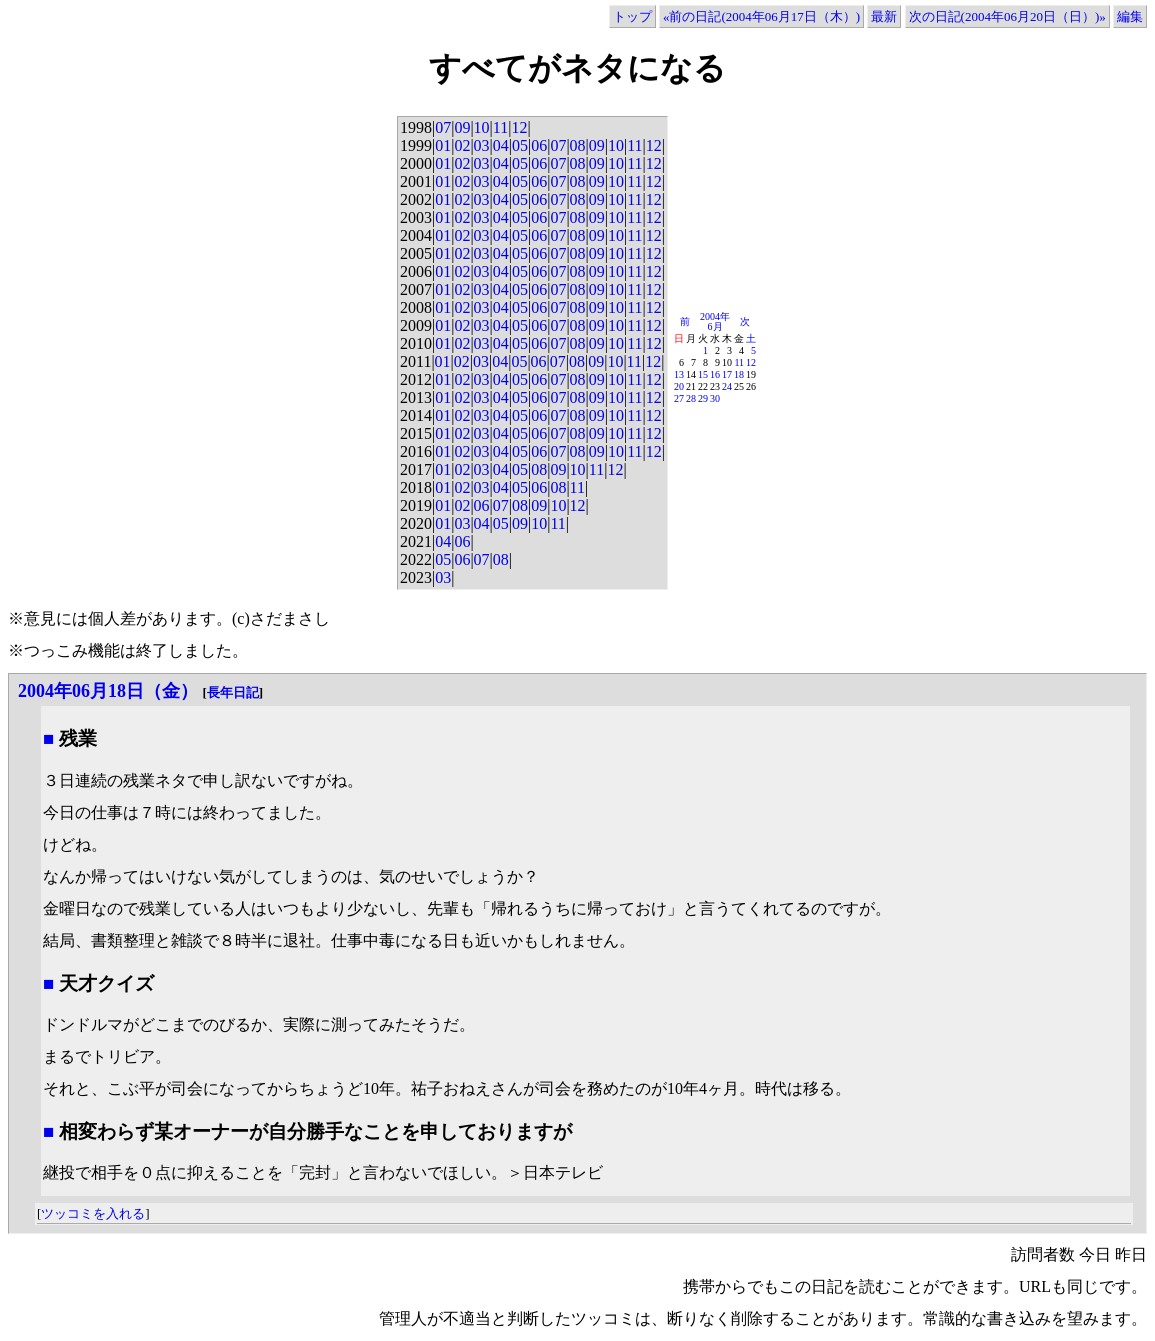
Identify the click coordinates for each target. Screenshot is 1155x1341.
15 (703, 374)
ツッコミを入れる (93, 1213)
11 (500, 127)
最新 (884, 16)
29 (703, 398)
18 (739, 374)
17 (727, 374)
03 (482, 145)
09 (462, 127)
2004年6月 (715, 321)
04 (501, 145)
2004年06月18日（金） (108, 691)
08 (578, 145)
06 (539, 145)
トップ (632, 16)
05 (520, 145)
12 (519, 127)
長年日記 (233, 692)
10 (482, 127)
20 (679, 386)
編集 (1130, 16)
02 (462, 145)
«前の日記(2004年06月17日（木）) (761, 16)
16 (715, 374)
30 (715, 398)
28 (691, 398)
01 (443, 145)
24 (727, 386)
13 (679, 374)
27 (679, 398)
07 (443, 127)
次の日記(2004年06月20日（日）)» (1007, 16)
